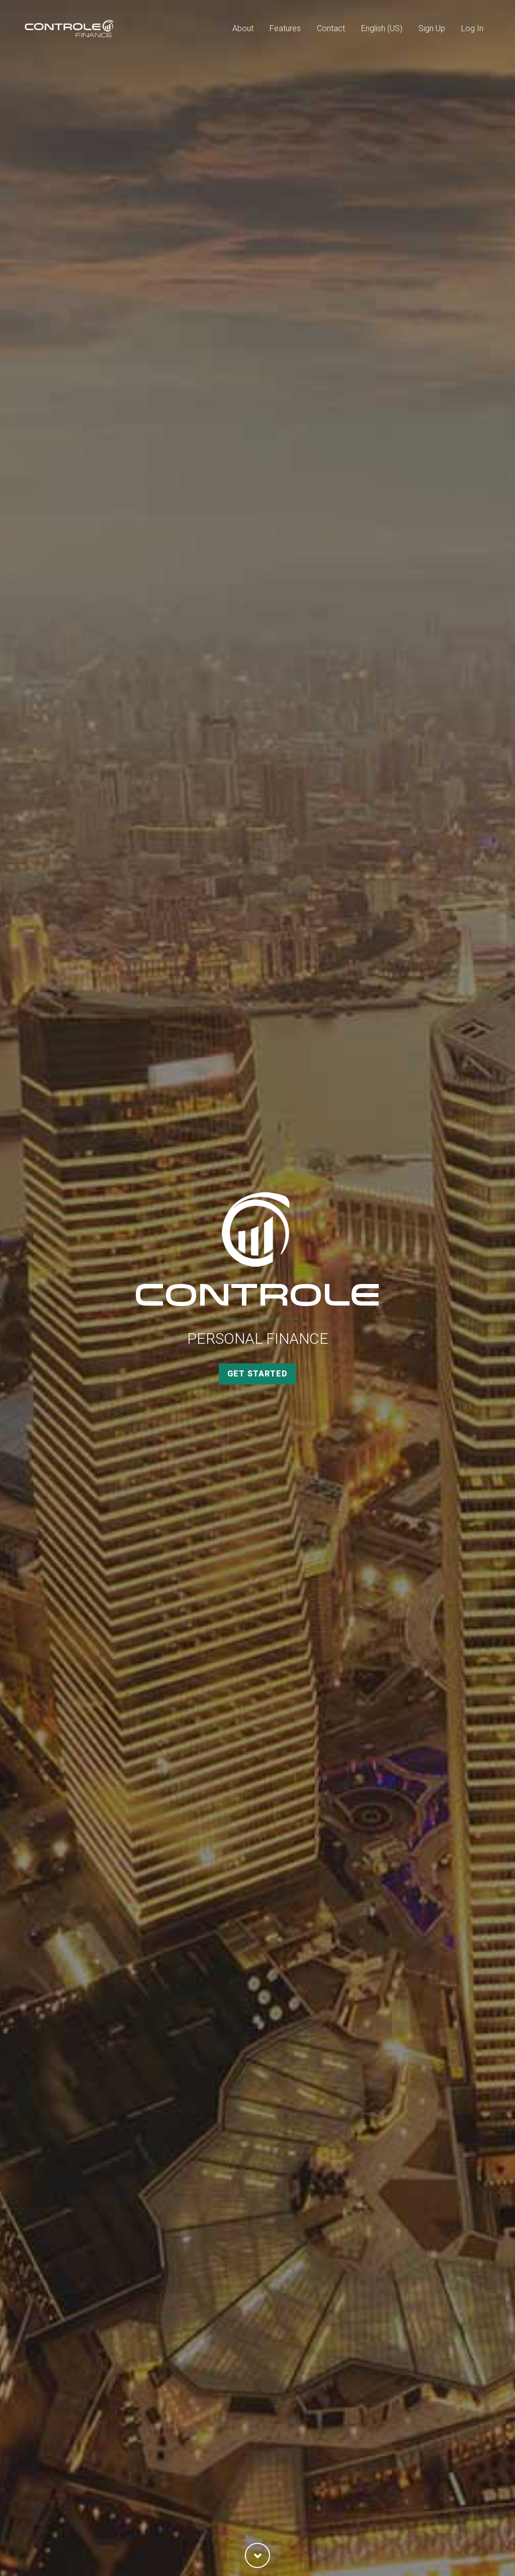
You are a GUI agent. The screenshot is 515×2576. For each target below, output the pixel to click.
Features (285, 28)
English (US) (381, 28)
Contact (331, 28)
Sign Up (431, 28)
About (242, 28)
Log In (472, 28)
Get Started (257, 1373)
